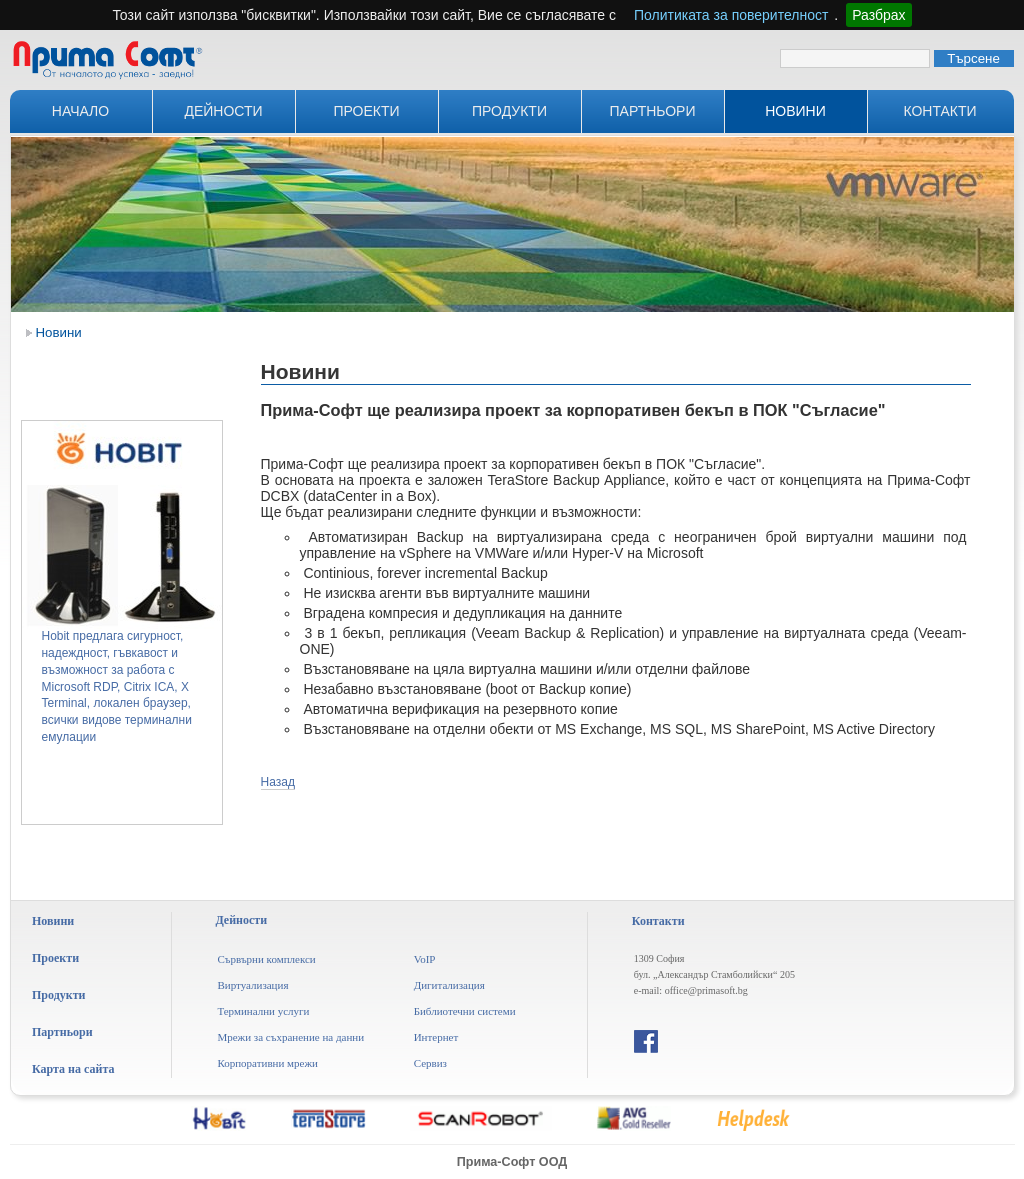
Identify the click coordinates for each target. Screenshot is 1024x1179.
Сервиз (430, 1063)
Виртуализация (252, 985)
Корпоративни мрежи (267, 1063)
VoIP (425, 959)
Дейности (223, 111)
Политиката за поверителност (731, 15)
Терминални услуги (263, 1011)
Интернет (436, 1037)
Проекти (366, 111)
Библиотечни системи (465, 1011)
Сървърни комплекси (266, 959)
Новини (795, 111)
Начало (80, 111)
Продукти (509, 111)
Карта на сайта (73, 1069)
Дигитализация (449, 985)
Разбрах (878, 15)
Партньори (653, 111)
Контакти (939, 111)
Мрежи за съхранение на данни (290, 1037)
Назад (278, 782)
